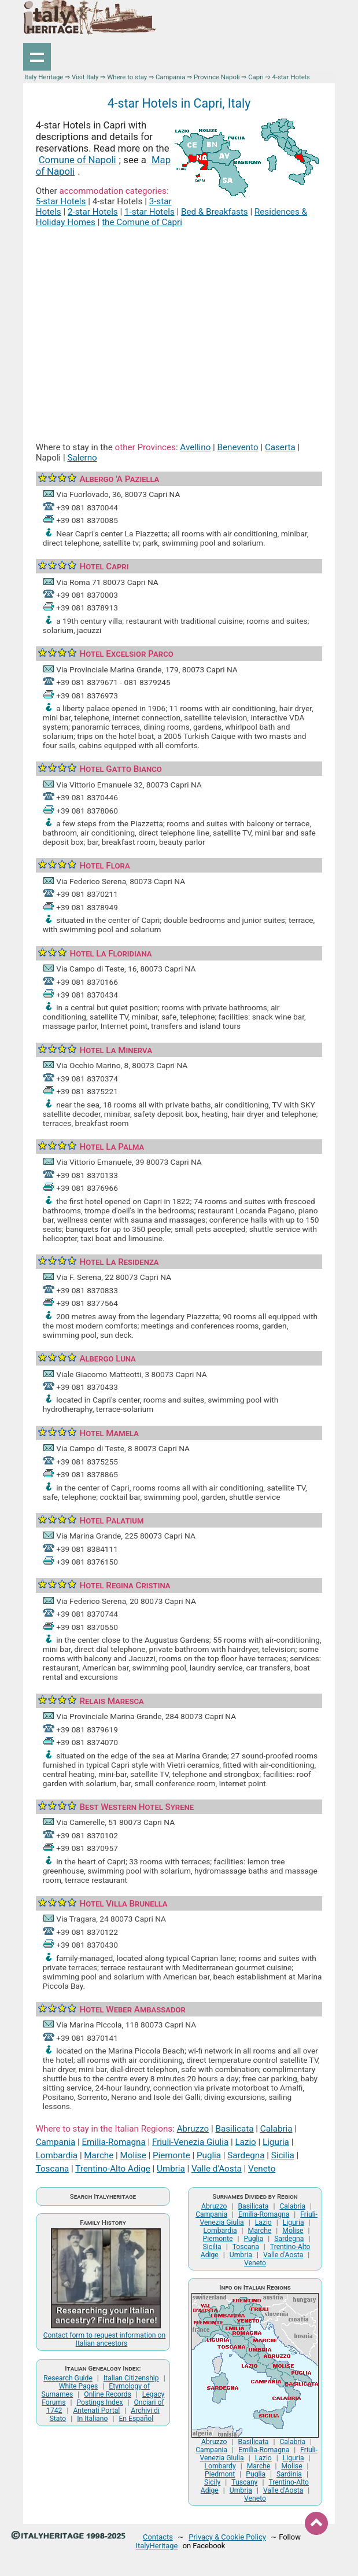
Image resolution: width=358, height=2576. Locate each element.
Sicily (212, 2482)
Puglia (209, 2155)
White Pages (78, 2386)
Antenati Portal (96, 2410)
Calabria (276, 2129)
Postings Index (100, 2402)
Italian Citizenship (131, 2378)
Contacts (158, 2537)
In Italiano (92, 2419)
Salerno (82, 457)
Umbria (171, 2168)
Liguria (276, 2142)
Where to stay (127, 77)
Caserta (280, 447)
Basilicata (234, 2129)
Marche (98, 2155)
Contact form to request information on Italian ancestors (104, 2339)
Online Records (107, 2394)
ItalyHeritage (157, 2545)
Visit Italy (85, 77)
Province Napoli (217, 77)
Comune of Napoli (77, 159)
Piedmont (220, 2474)
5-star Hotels (61, 201)
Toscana (52, 2168)
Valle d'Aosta (216, 2168)
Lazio (245, 2142)
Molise (133, 2155)
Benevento (238, 447)
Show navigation (37, 57)
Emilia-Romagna (113, 2142)
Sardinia (289, 2474)
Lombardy (219, 2466)
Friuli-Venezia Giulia (190, 2142)
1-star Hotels (149, 212)
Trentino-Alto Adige (112, 2168)
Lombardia (56, 2155)
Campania (170, 77)
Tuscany (244, 2482)
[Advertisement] (179, 322)
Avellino (195, 447)
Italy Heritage (43, 77)
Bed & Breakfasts (214, 212)
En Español (136, 2419)
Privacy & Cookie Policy (227, 2537)
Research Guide (68, 2378)
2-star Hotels (93, 212)
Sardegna (245, 2155)
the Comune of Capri (142, 222)
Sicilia (282, 2155)
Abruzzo (193, 2129)
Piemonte (171, 2155)
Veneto (261, 2168)
